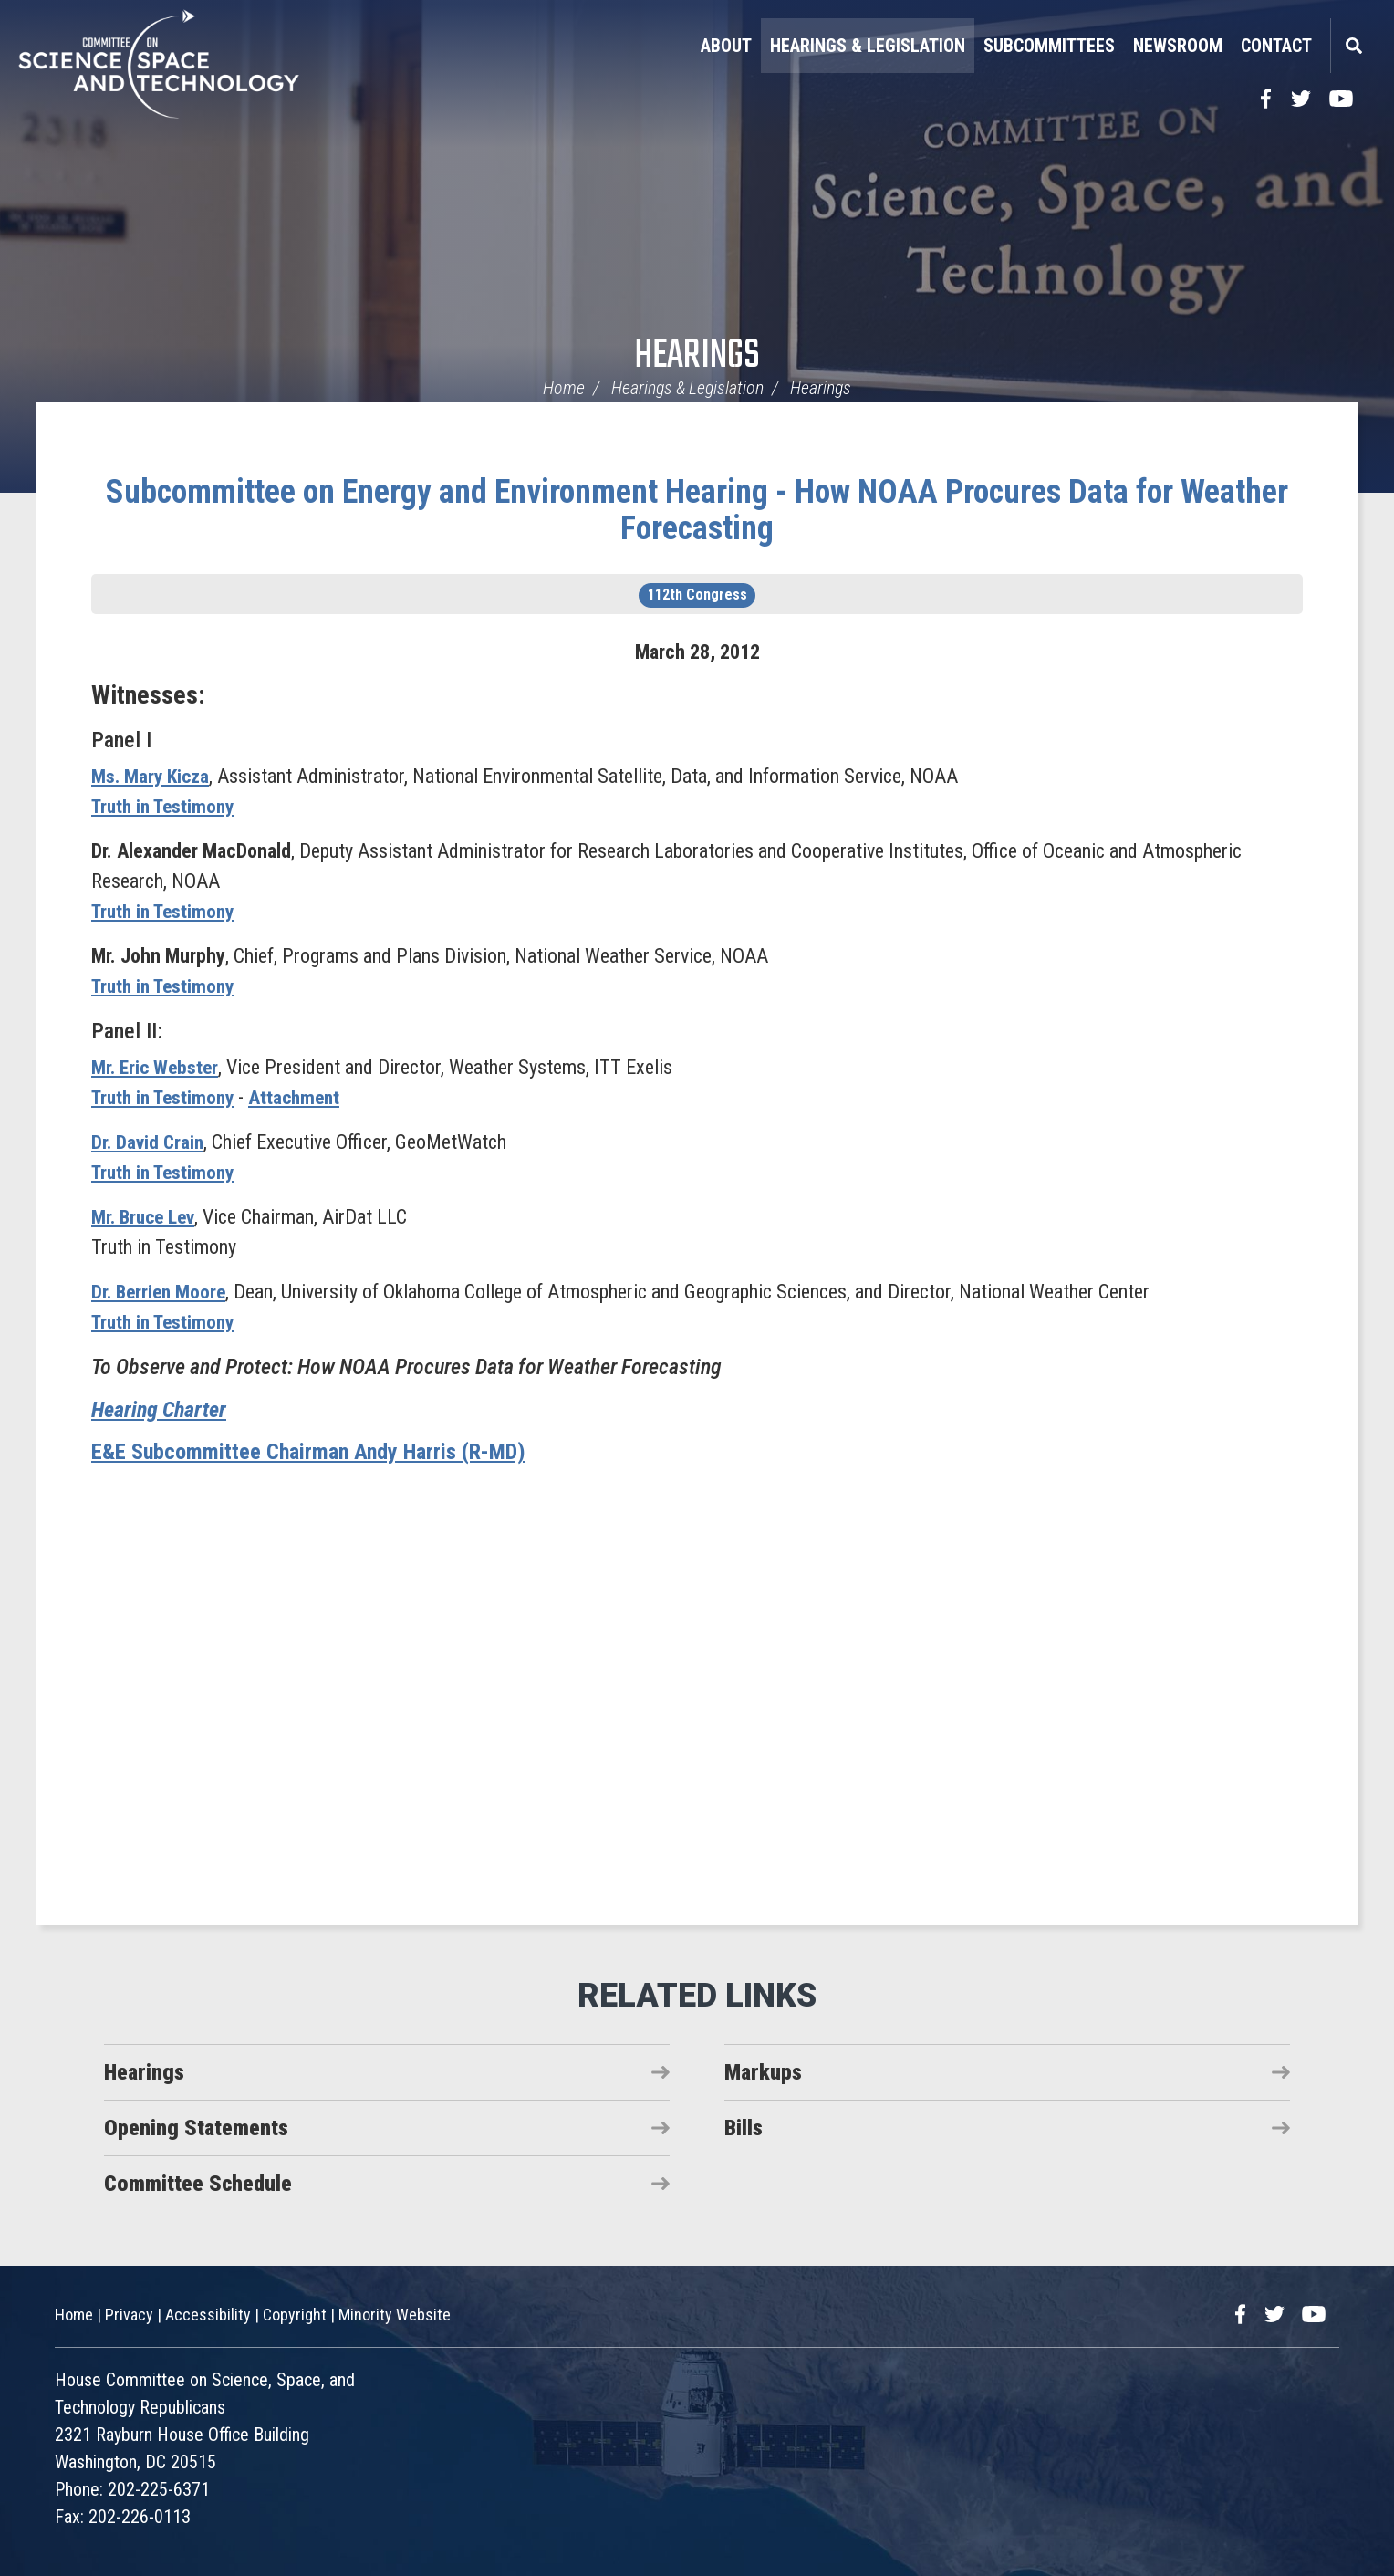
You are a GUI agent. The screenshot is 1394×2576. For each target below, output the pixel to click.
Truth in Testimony (167, 806)
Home (564, 388)
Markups (763, 2072)
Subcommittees (1049, 46)
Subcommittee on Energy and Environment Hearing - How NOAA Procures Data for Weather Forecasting (697, 510)
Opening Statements (196, 2128)
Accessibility (208, 2314)
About (726, 46)
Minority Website (394, 2314)
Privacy (129, 2314)
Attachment (304, 1097)
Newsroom (1177, 46)
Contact (1276, 46)
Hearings (697, 356)
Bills (743, 2128)
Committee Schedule (198, 2183)
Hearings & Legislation (867, 46)
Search (1353, 45)
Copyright (295, 2314)
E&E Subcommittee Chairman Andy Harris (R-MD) (308, 1452)
